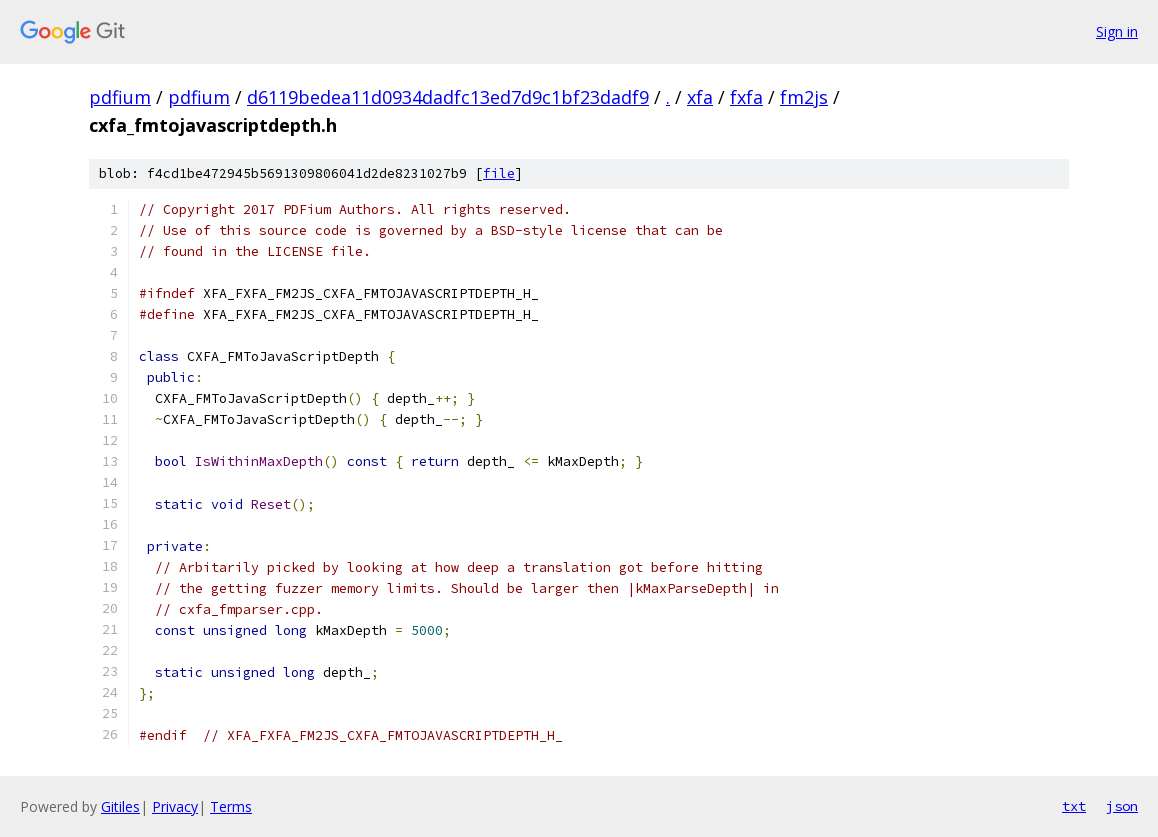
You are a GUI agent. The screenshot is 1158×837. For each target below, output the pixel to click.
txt (1074, 806)
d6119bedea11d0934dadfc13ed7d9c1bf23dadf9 (448, 97)
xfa (700, 97)
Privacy (175, 806)
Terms (231, 806)
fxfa (746, 97)
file (499, 173)
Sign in (1117, 31)
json (1122, 806)
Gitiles (120, 806)
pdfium (120, 97)
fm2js (804, 97)
